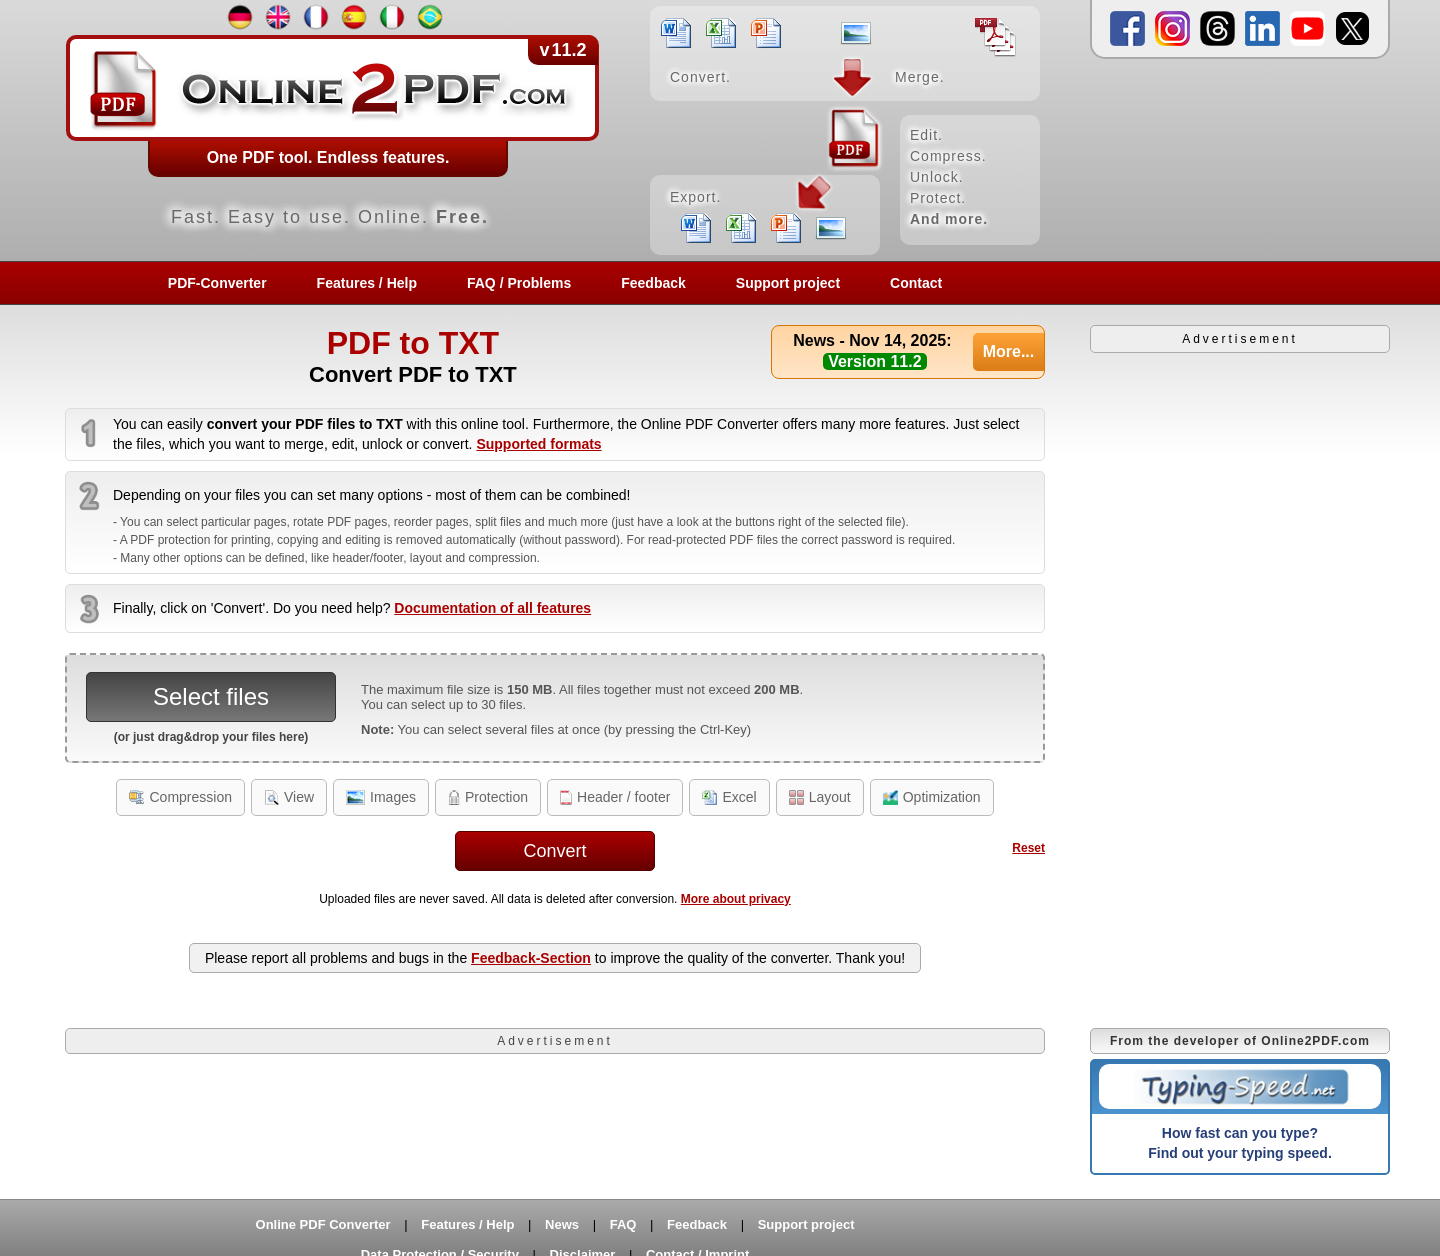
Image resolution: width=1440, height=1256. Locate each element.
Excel (729, 797)
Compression (180, 797)
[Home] (555, 130)
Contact (916, 283)
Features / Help (367, 283)
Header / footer (615, 797)
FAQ (623, 1224)
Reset (1028, 848)
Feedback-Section (531, 958)
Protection (488, 797)
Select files (211, 696)
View (289, 797)
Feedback (653, 283)
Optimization (932, 797)
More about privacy (736, 899)
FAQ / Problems (519, 283)
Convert (554, 851)
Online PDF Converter (323, 1224)
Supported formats (538, 444)
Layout (820, 797)
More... (1009, 351)
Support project (788, 283)
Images (381, 797)
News (562, 1224)
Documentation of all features (492, 608)
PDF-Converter (217, 283)
